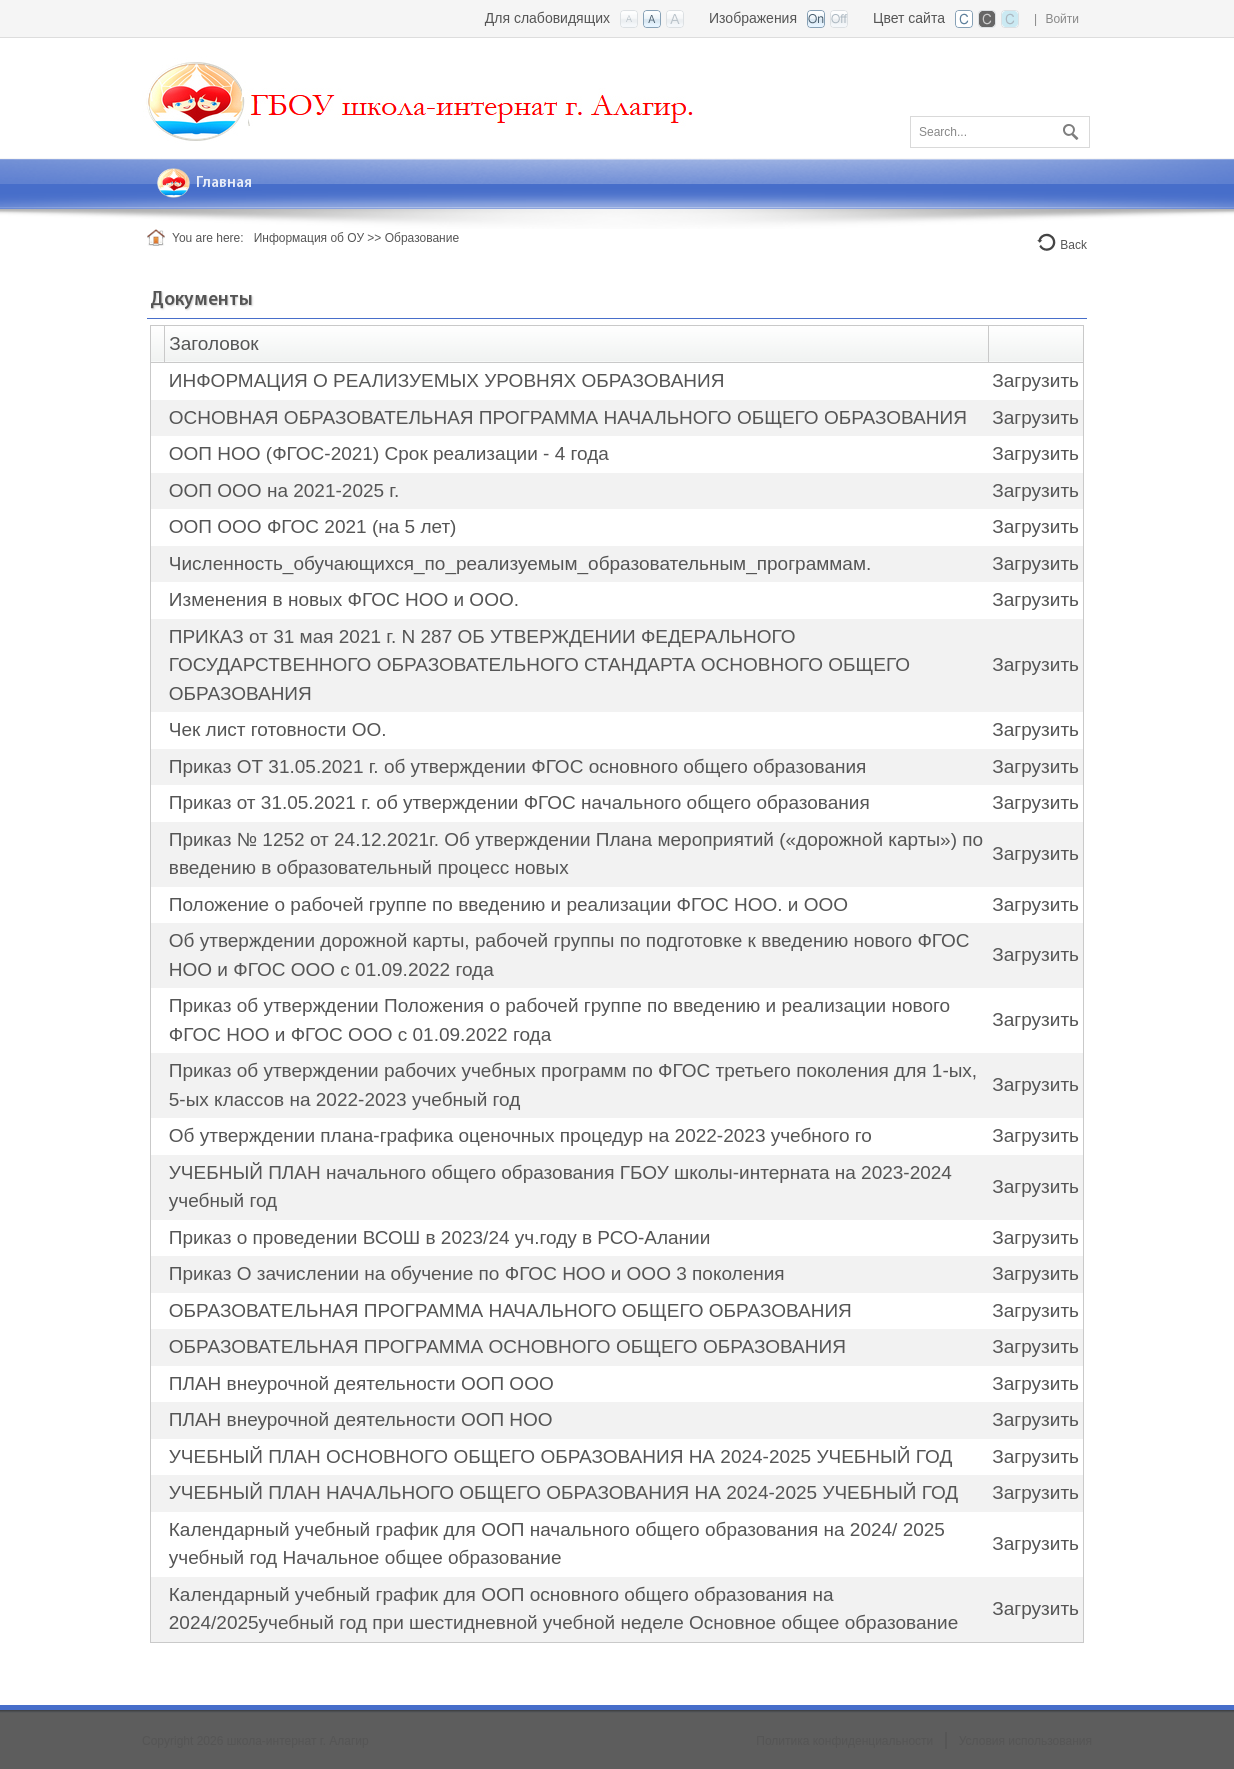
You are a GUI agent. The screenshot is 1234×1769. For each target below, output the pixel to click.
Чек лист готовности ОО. (278, 729)
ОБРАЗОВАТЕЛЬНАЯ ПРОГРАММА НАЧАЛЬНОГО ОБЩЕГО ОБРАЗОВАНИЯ (510, 1310)
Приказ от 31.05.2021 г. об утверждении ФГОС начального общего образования (519, 802)
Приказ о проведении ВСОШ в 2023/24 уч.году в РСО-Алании (440, 1237)
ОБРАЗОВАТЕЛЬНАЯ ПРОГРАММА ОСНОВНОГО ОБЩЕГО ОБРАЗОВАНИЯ (507, 1346)
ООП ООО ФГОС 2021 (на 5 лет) (313, 526)
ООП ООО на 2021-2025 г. (284, 490)
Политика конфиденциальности (844, 1741)
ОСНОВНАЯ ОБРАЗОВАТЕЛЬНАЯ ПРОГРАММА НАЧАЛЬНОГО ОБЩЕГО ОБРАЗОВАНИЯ (568, 417)
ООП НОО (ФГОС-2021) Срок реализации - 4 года (389, 453)
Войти (1062, 19)
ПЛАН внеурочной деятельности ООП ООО (361, 1383)
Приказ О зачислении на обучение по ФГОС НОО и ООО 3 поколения (477, 1273)
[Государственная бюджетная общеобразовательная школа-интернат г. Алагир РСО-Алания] (426, 96)
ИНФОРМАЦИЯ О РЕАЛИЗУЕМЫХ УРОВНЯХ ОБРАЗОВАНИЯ (447, 380)
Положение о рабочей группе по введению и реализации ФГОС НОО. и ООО (508, 904)
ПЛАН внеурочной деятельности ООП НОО (361, 1419)
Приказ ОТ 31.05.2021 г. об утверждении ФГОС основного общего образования (518, 766)
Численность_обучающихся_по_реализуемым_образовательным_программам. (520, 563)
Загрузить (1035, 380)
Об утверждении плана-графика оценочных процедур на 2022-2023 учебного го (520, 1135)
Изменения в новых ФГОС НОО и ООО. (344, 599)
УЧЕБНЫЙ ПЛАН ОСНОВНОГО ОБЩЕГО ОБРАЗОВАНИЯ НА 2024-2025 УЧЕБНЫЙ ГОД (560, 1456)
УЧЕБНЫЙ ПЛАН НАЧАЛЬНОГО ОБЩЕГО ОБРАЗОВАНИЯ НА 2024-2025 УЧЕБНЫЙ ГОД (563, 1492)
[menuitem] (205, 183)
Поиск (1068, 128)
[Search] (1000, 132)
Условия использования (1025, 1741)
